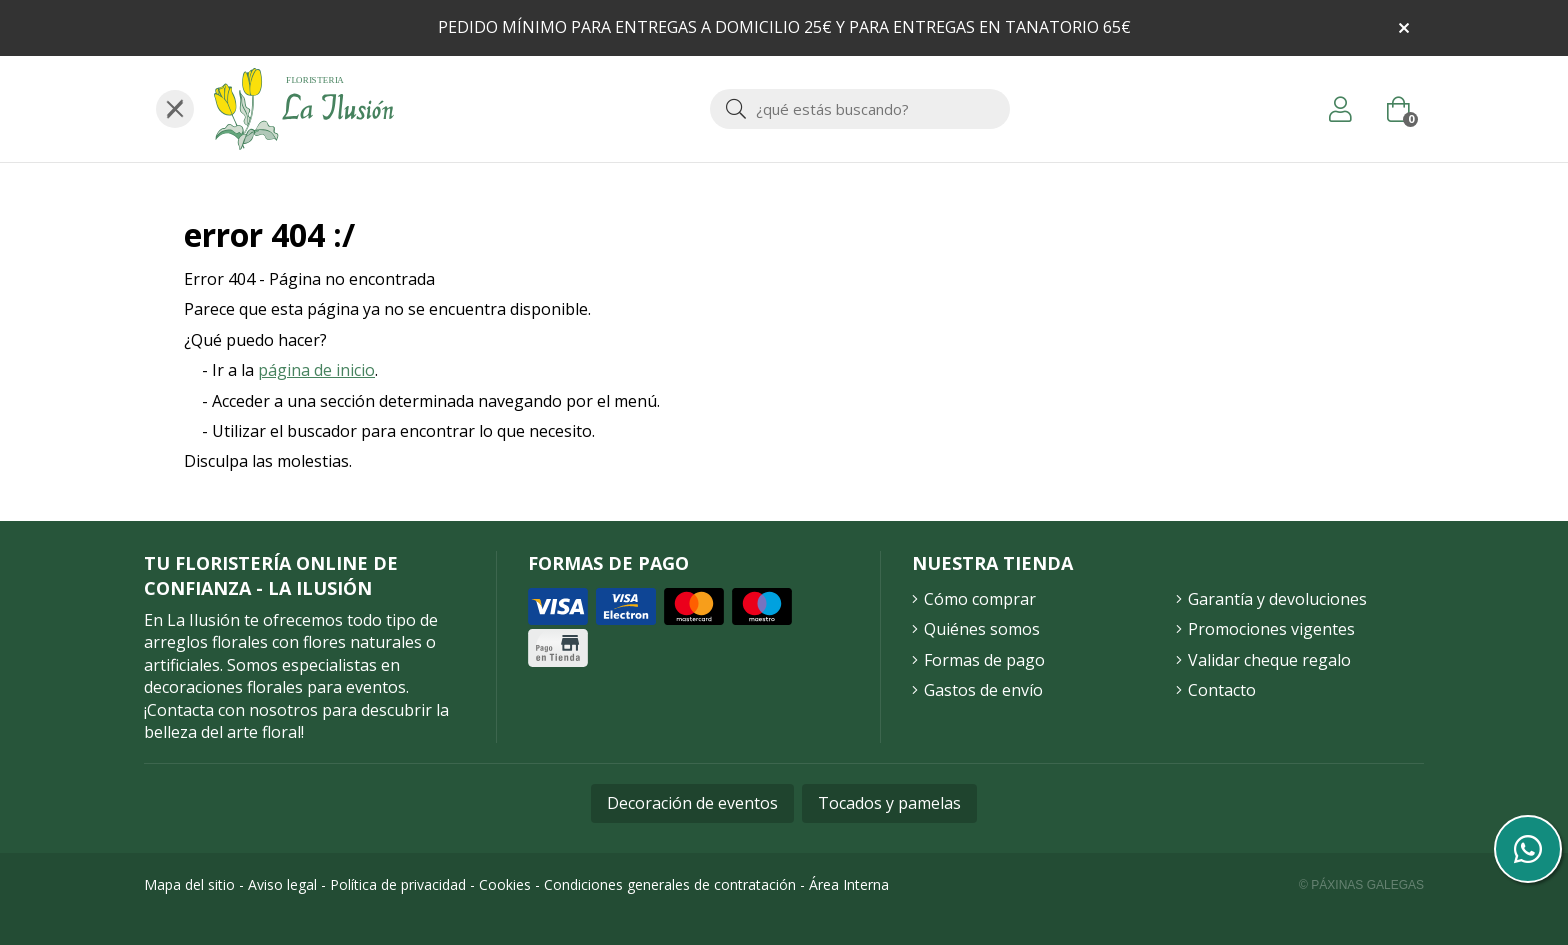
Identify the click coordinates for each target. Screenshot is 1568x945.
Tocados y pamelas (889, 803)
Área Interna (849, 884)
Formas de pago (984, 660)
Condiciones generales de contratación (670, 884)
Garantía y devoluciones (1277, 599)
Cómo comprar (980, 599)
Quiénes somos (982, 629)
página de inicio (316, 370)
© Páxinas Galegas (1361, 885)
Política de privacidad (398, 884)
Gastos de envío (983, 690)
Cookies (505, 884)
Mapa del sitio (189, 884)
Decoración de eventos (692, 803)
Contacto (1222, 690)
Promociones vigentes (1271, 629)
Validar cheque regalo (1269, 660)
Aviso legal (282, 884)
